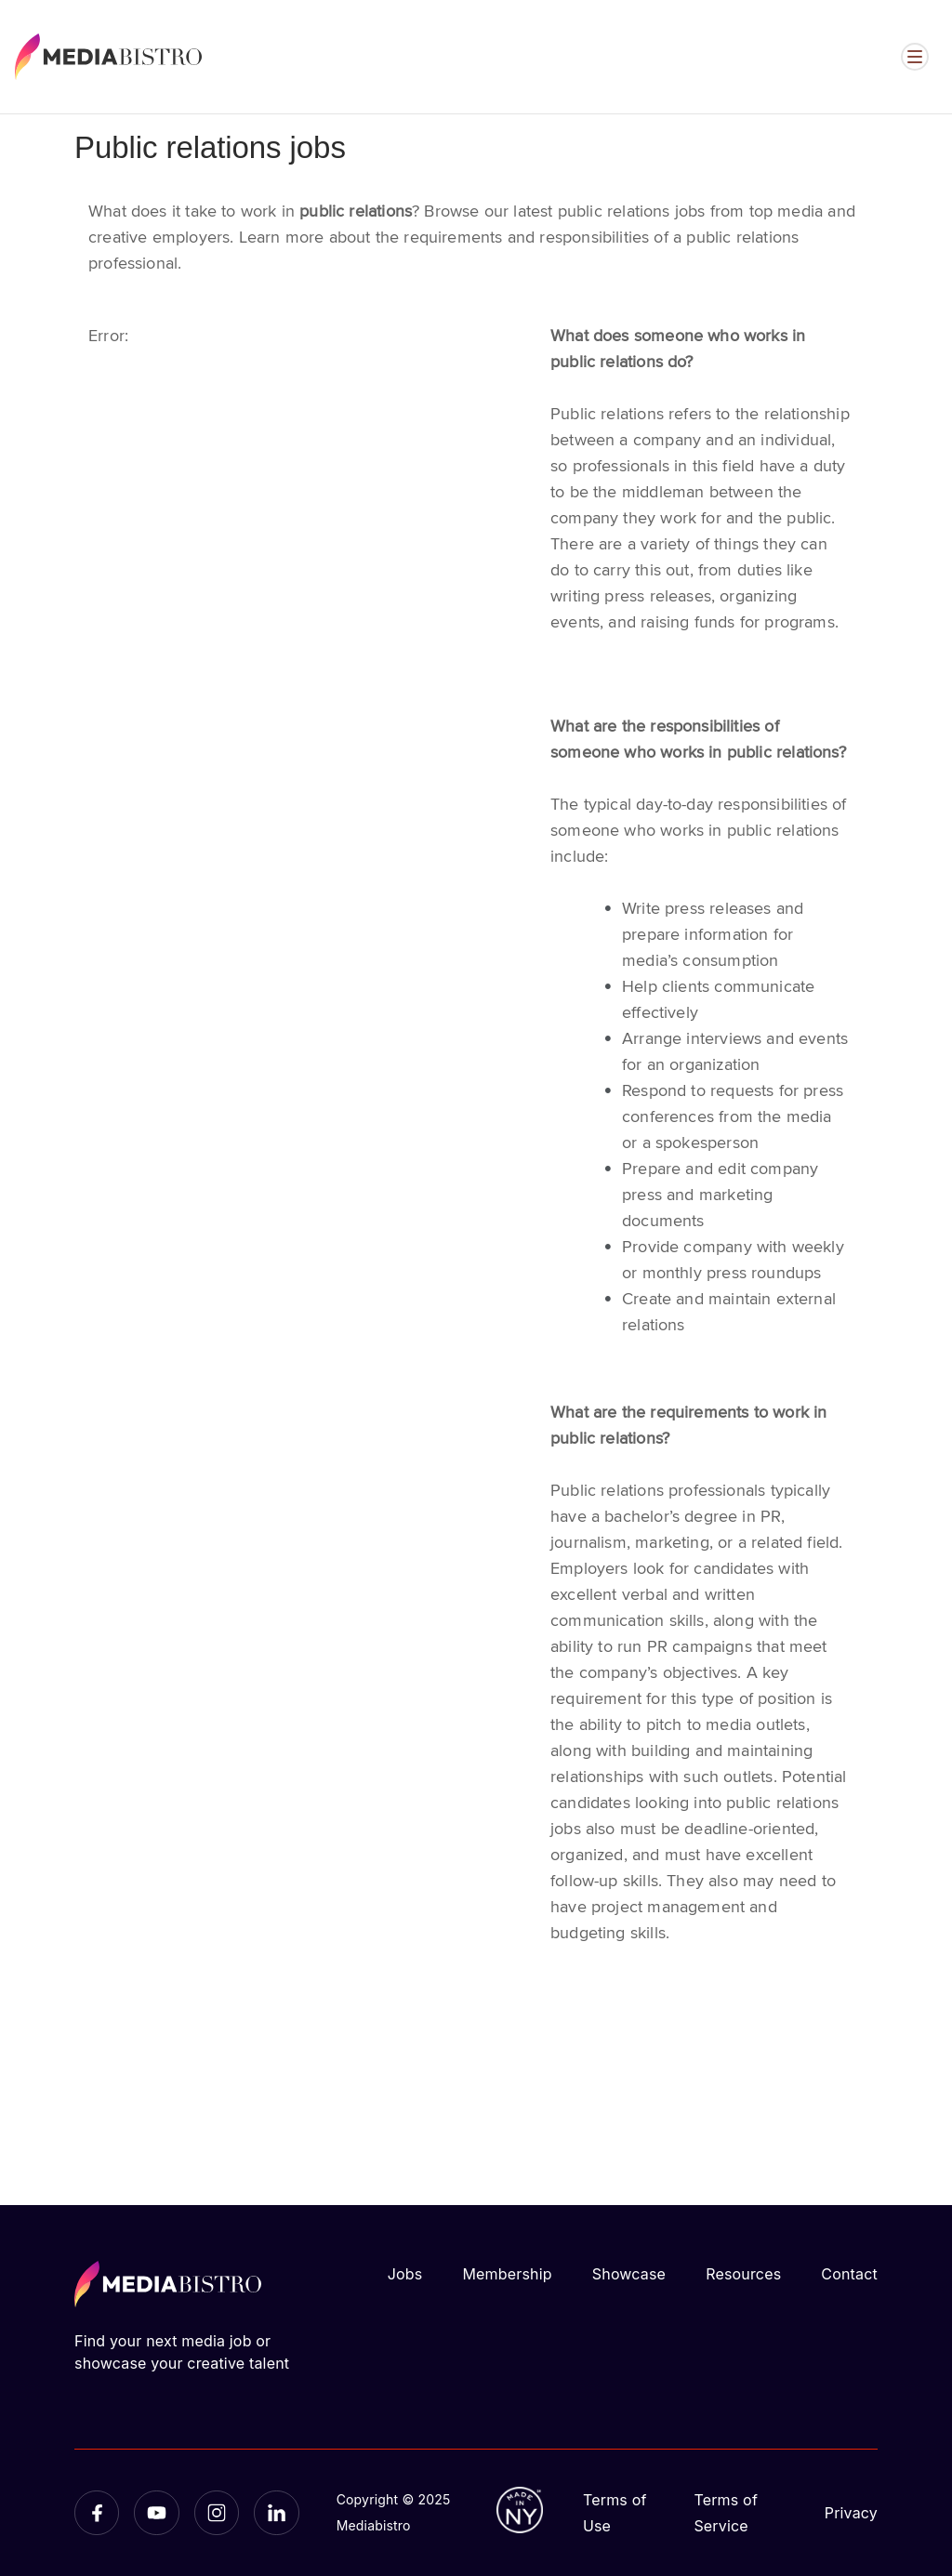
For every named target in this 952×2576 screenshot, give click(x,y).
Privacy (851, 2512)
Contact (849, 2274)
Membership (506, 2274)
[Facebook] (96, 2512)
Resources (743, 2274)
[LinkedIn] (276, 2512)
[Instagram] (216, 2512)
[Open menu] (914, 56)
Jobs (405, 2274)
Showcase (629, 2274)
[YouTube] (156, 2512)
